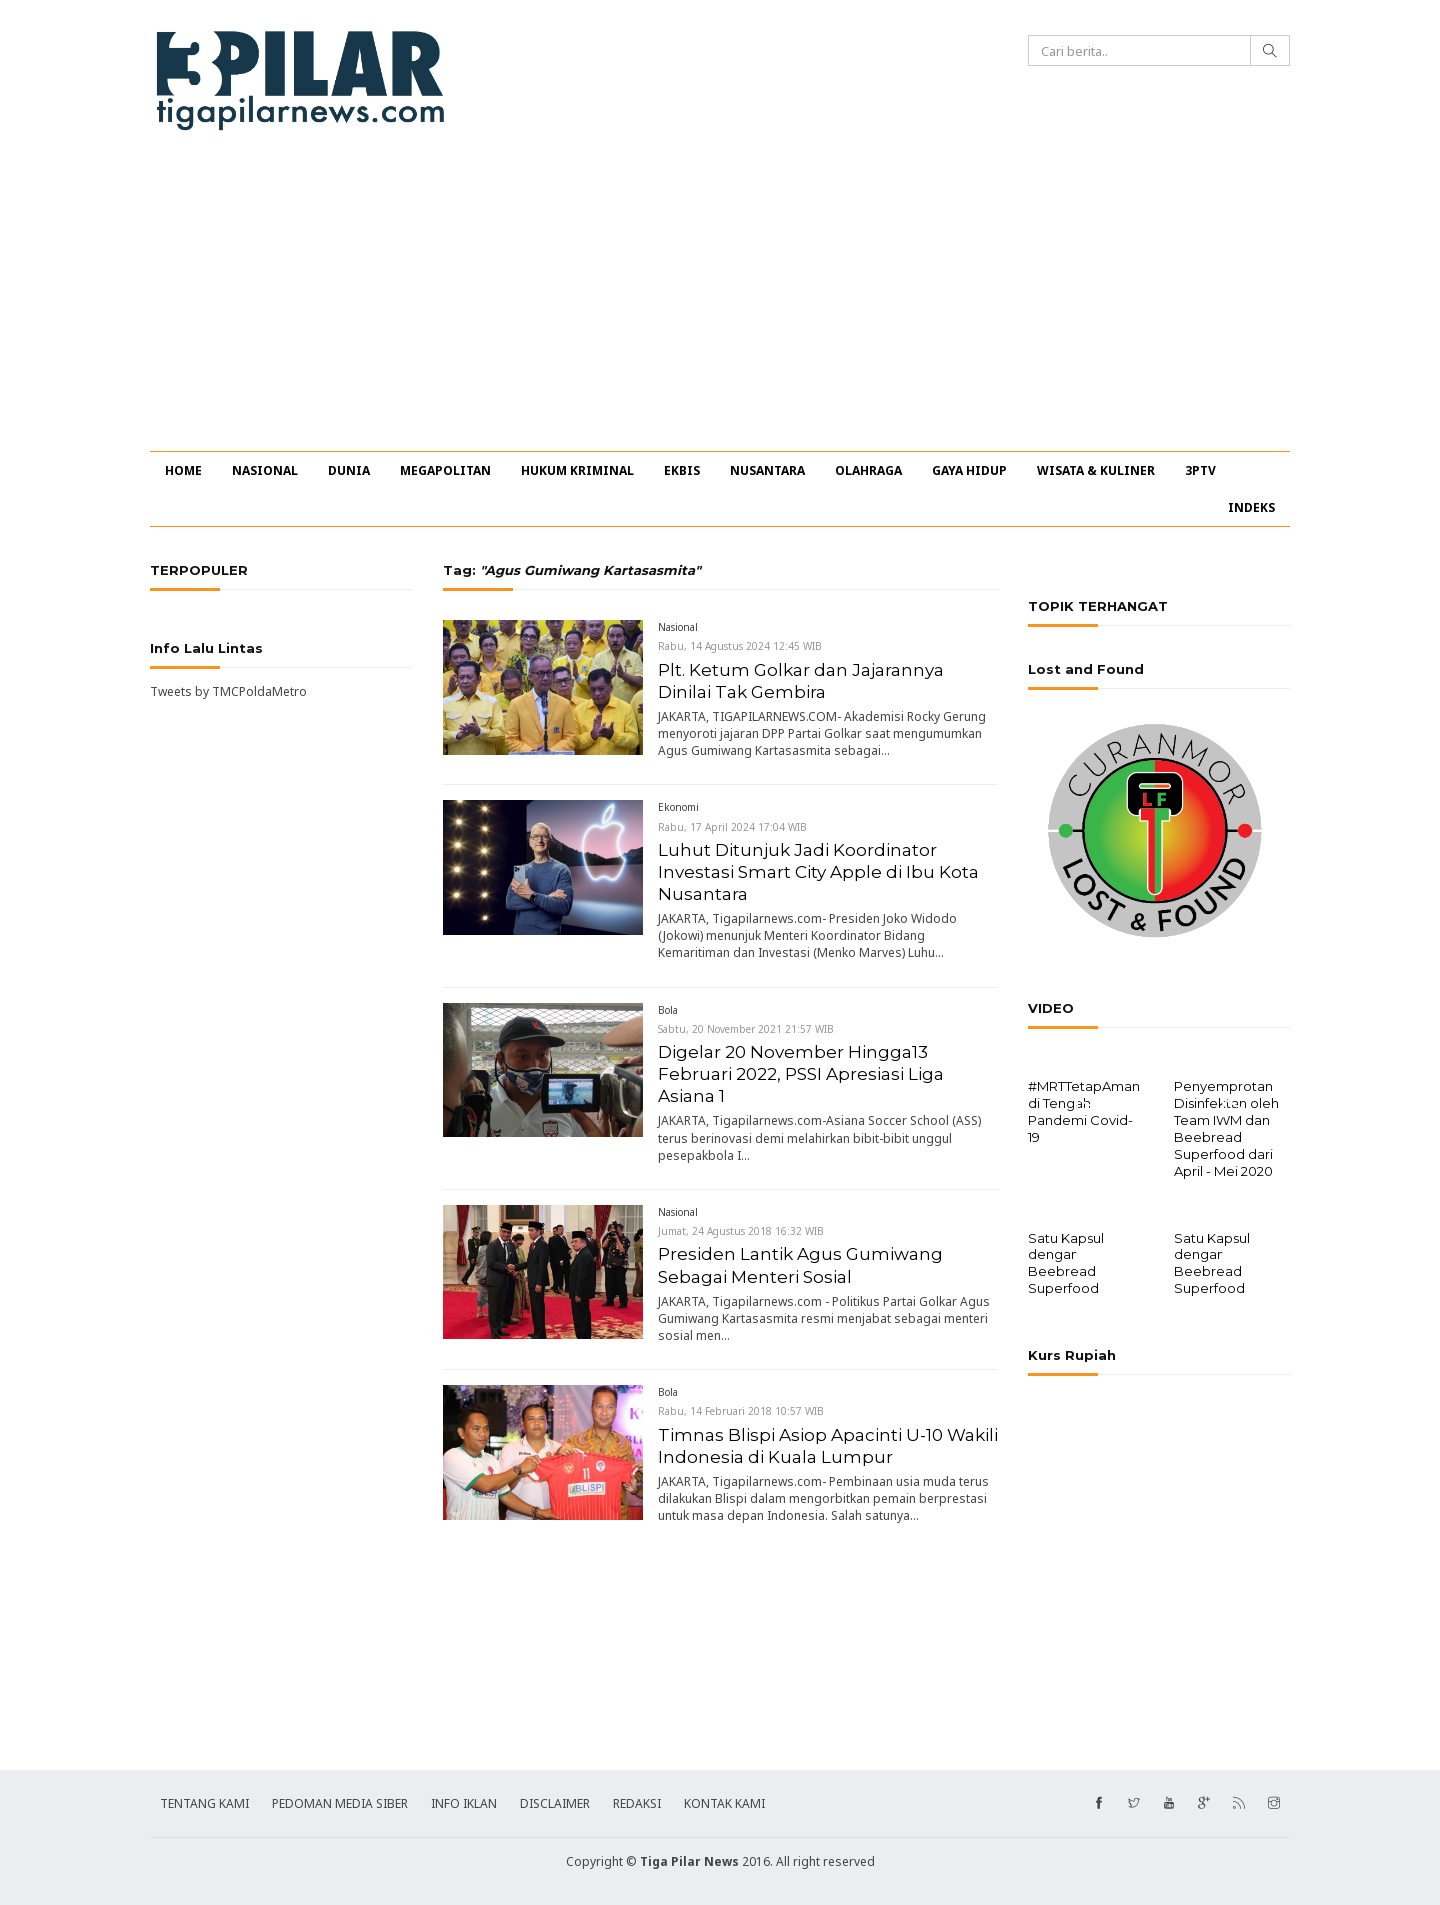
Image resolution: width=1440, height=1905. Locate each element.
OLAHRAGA (868, 470)
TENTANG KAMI (204, 1801)
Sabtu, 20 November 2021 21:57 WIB (746, 1029)
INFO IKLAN (464, 1801)
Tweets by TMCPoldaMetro (228, 691)
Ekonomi (678, 807)
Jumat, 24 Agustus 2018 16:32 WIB (741, 1231)
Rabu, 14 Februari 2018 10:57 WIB (741, 1411)
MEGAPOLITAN (445, 470)
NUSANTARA (767, 470)
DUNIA (349, 470)
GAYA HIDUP (969, 470)
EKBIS (682, 470)
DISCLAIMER (555, 1801)
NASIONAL (265, 470)
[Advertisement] (720, 301)
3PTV (1200, 470)
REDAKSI (637, 1801)
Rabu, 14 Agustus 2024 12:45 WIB (740, 646)
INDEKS (1251, 507)
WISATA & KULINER (1096, 470)
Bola (668, 1010)
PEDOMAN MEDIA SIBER (340, 1801)
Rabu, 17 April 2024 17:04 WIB (732, 827)
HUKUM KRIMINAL (577, 470)
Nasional (678, 627)
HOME (183, 470)
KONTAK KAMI (724, 1801)
